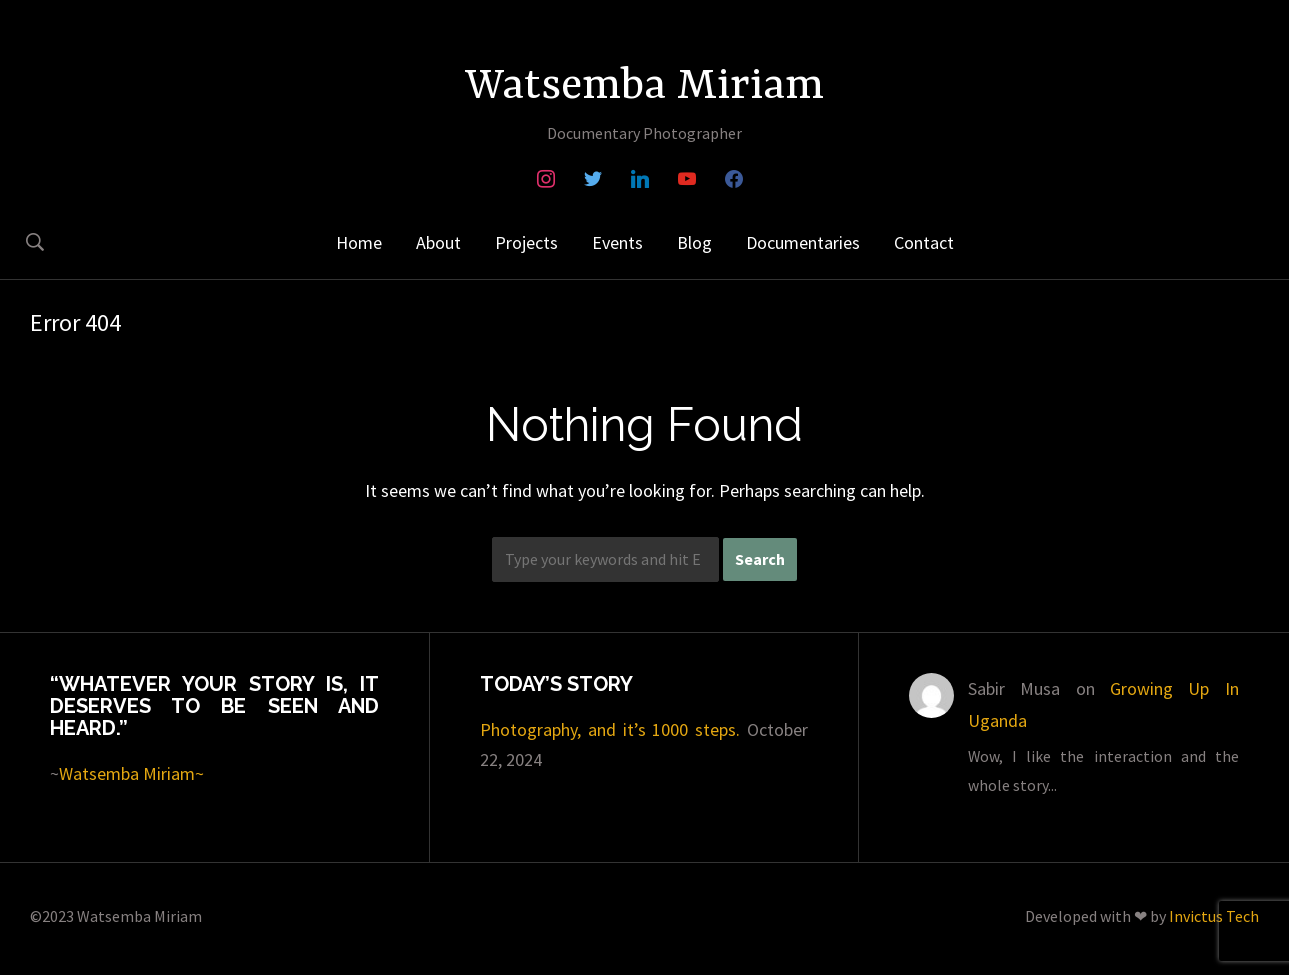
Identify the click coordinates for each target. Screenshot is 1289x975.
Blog (694, 242)
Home (359, 242)
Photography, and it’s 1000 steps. (610, 729)
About (438, 242)
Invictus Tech (1214, 916)
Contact (924, 242)
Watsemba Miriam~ (131, 773)
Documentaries (803, 242)
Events (617, 242)
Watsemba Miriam (644, 87)
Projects (526, 242)
